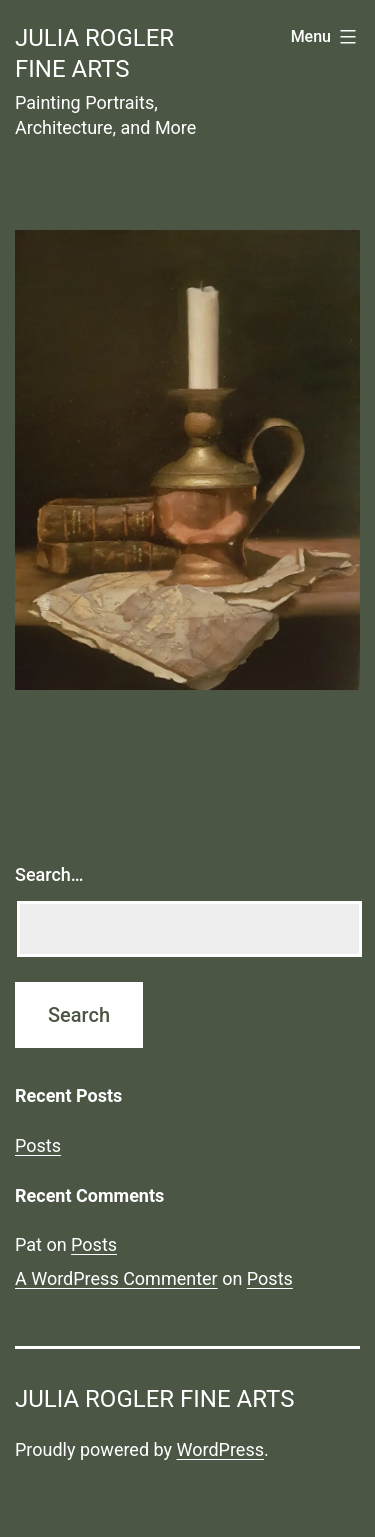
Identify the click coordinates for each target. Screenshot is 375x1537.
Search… (49, 874)
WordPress (220, 1449)
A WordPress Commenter (116, 1278)
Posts (38, 1145)
